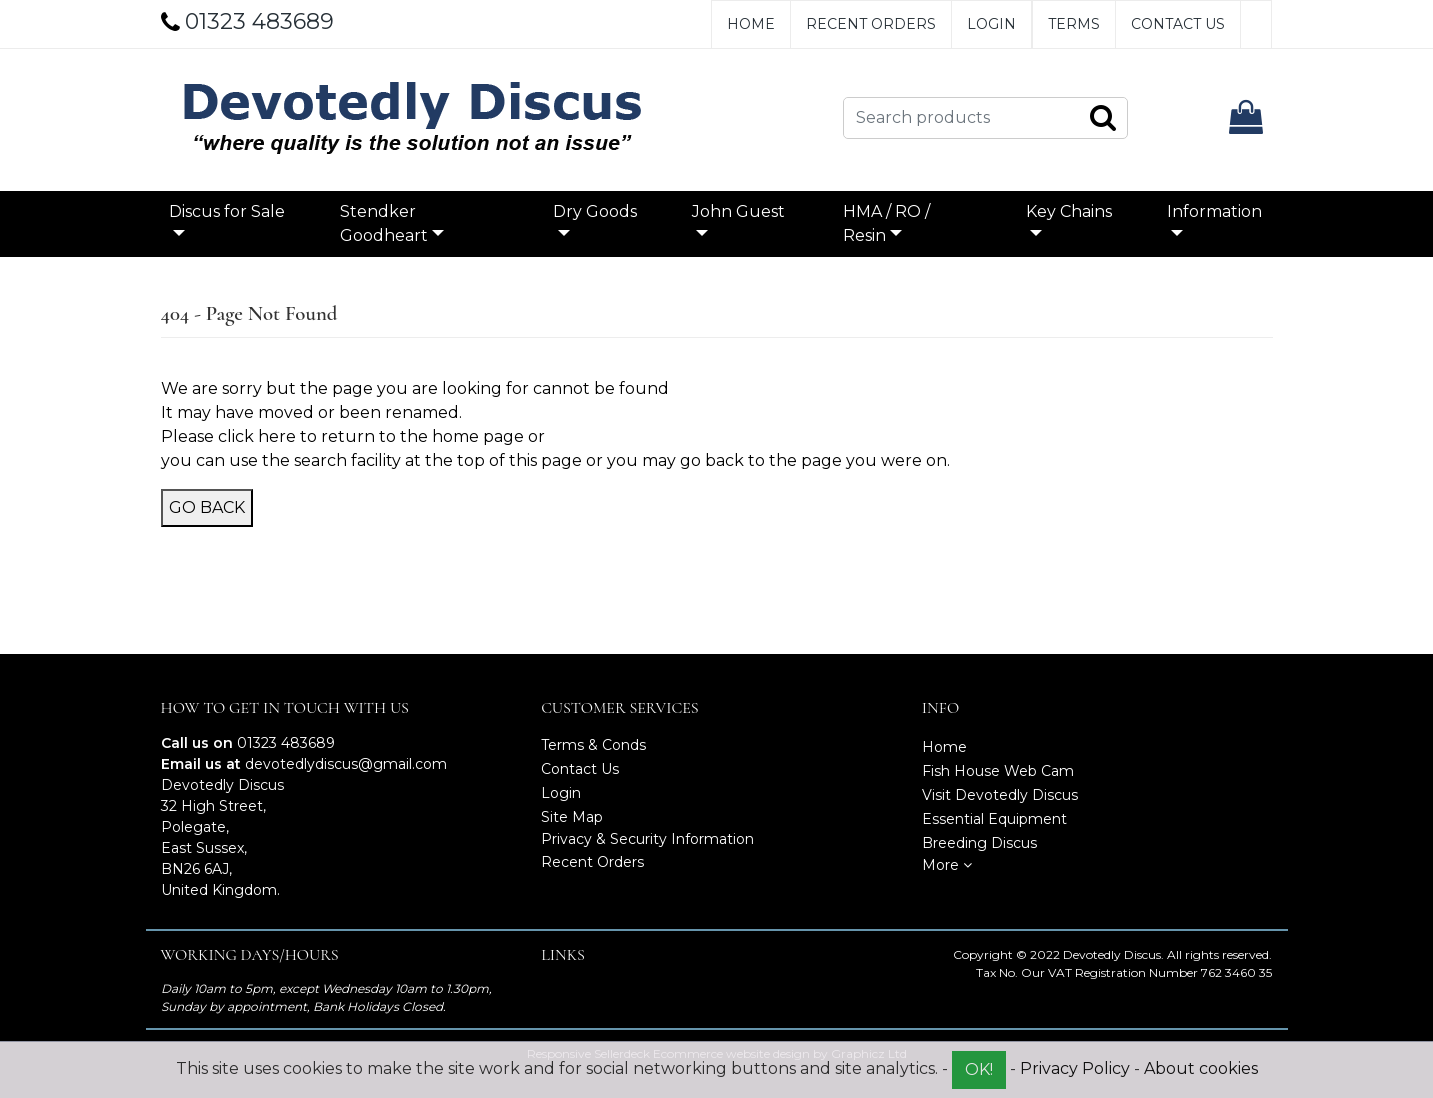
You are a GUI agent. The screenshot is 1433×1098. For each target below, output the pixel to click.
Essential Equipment (994, 819)
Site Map (572, 817)
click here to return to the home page (371, 436)
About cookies (1201, 1068)
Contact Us (1178, 24)
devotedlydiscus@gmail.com (346, 764)
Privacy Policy (1075, 1068)
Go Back (207, 507)
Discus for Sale (227, 211)
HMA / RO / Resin (886, 223)
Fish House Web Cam (998, 771)
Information (1214, 211)
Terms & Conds (593, 745)
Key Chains (1069, 211)
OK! (979, 1069)
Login (991, 24)
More (947, 865)
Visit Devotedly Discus (1000, 795)
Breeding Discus (979, 843)
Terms (1074, 24)
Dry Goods (595, 211)
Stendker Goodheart (384, 223)
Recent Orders (871, 24)
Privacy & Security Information (647, 839)
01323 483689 (286, 743)
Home (751, 24)
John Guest (738, 211)
